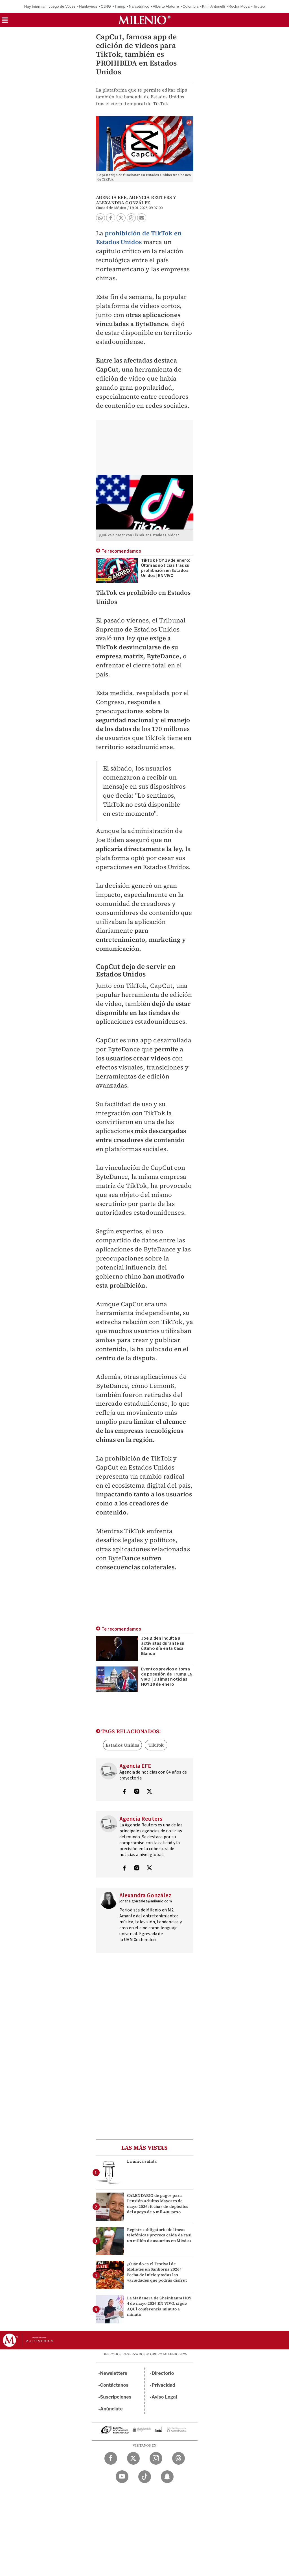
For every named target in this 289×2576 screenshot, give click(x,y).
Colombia (191, 6)
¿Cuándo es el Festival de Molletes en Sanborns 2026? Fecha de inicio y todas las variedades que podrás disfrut (157, 2272)
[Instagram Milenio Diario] (156, 2458)
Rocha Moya (238, 6)
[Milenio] (144, 20)
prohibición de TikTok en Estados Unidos (138, 237)
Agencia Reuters (150, 197)
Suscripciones (116, 2397)
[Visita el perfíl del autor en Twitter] (149, 1792)
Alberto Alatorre (166, 6)
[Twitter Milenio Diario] (133, 2458)
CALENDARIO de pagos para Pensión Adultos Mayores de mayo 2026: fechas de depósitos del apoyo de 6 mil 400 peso (158, 2204)
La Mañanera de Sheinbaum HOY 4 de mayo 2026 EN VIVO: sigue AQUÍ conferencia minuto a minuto (159, 2306)
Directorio (163, 2373)
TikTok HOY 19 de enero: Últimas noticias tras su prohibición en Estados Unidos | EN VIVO (166, 568)
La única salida (142, 2161)
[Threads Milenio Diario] (178, 2458)
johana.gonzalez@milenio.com (145, 1901)
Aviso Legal (164, 2397)
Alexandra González (123, 202)
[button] (4, 21)
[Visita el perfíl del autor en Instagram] (136, 1792)
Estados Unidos (123, 1745)
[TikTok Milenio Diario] (144, 2476)
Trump (120, 6)
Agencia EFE (111, 197)
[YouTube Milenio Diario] (122, 2476)
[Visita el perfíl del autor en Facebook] (124, 1792)
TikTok (156, 1745)
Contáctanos (114, 2385)
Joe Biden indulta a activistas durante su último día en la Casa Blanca (163, 1646)
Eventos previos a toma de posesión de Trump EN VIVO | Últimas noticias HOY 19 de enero (167, 1676)
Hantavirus (88, 6)
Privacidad (163, 2385)
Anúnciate (111, 2409)
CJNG (106, 6)
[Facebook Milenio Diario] (110, 2458)
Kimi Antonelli (213, 6)
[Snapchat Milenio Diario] (167, 2476)
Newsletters (113, 2373)
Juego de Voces (62, 6)
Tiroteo (259, 6)
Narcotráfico (139, 6)
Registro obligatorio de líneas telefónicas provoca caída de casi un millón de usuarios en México (159, 2235)
